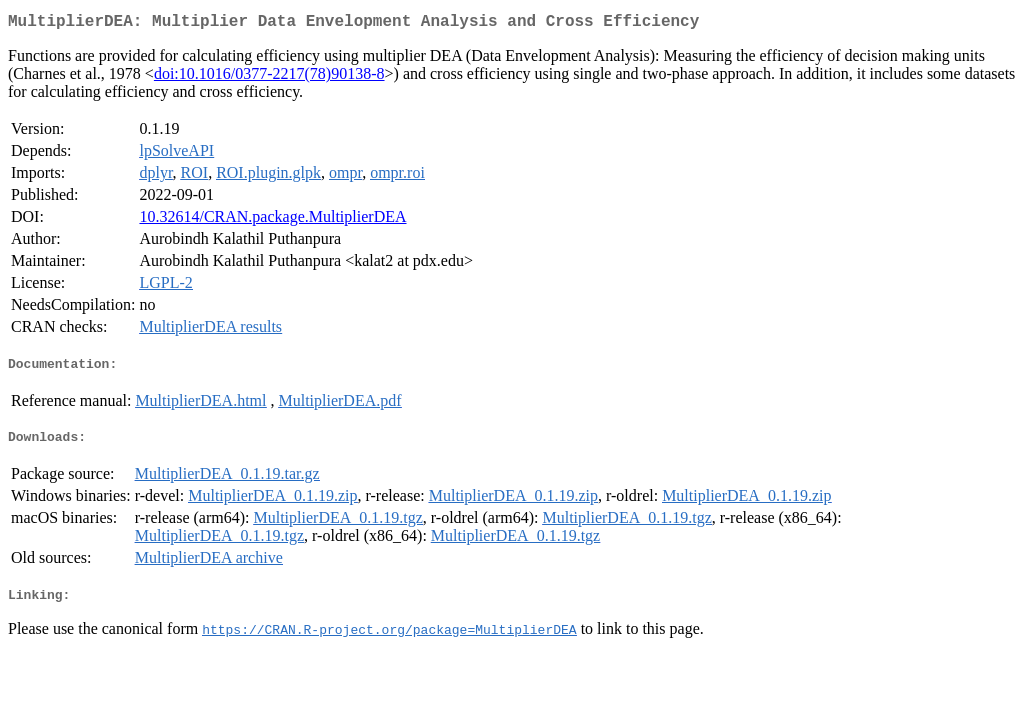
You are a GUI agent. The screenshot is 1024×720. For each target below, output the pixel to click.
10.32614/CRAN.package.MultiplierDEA (272, 220)
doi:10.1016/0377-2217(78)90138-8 (269, 77)
